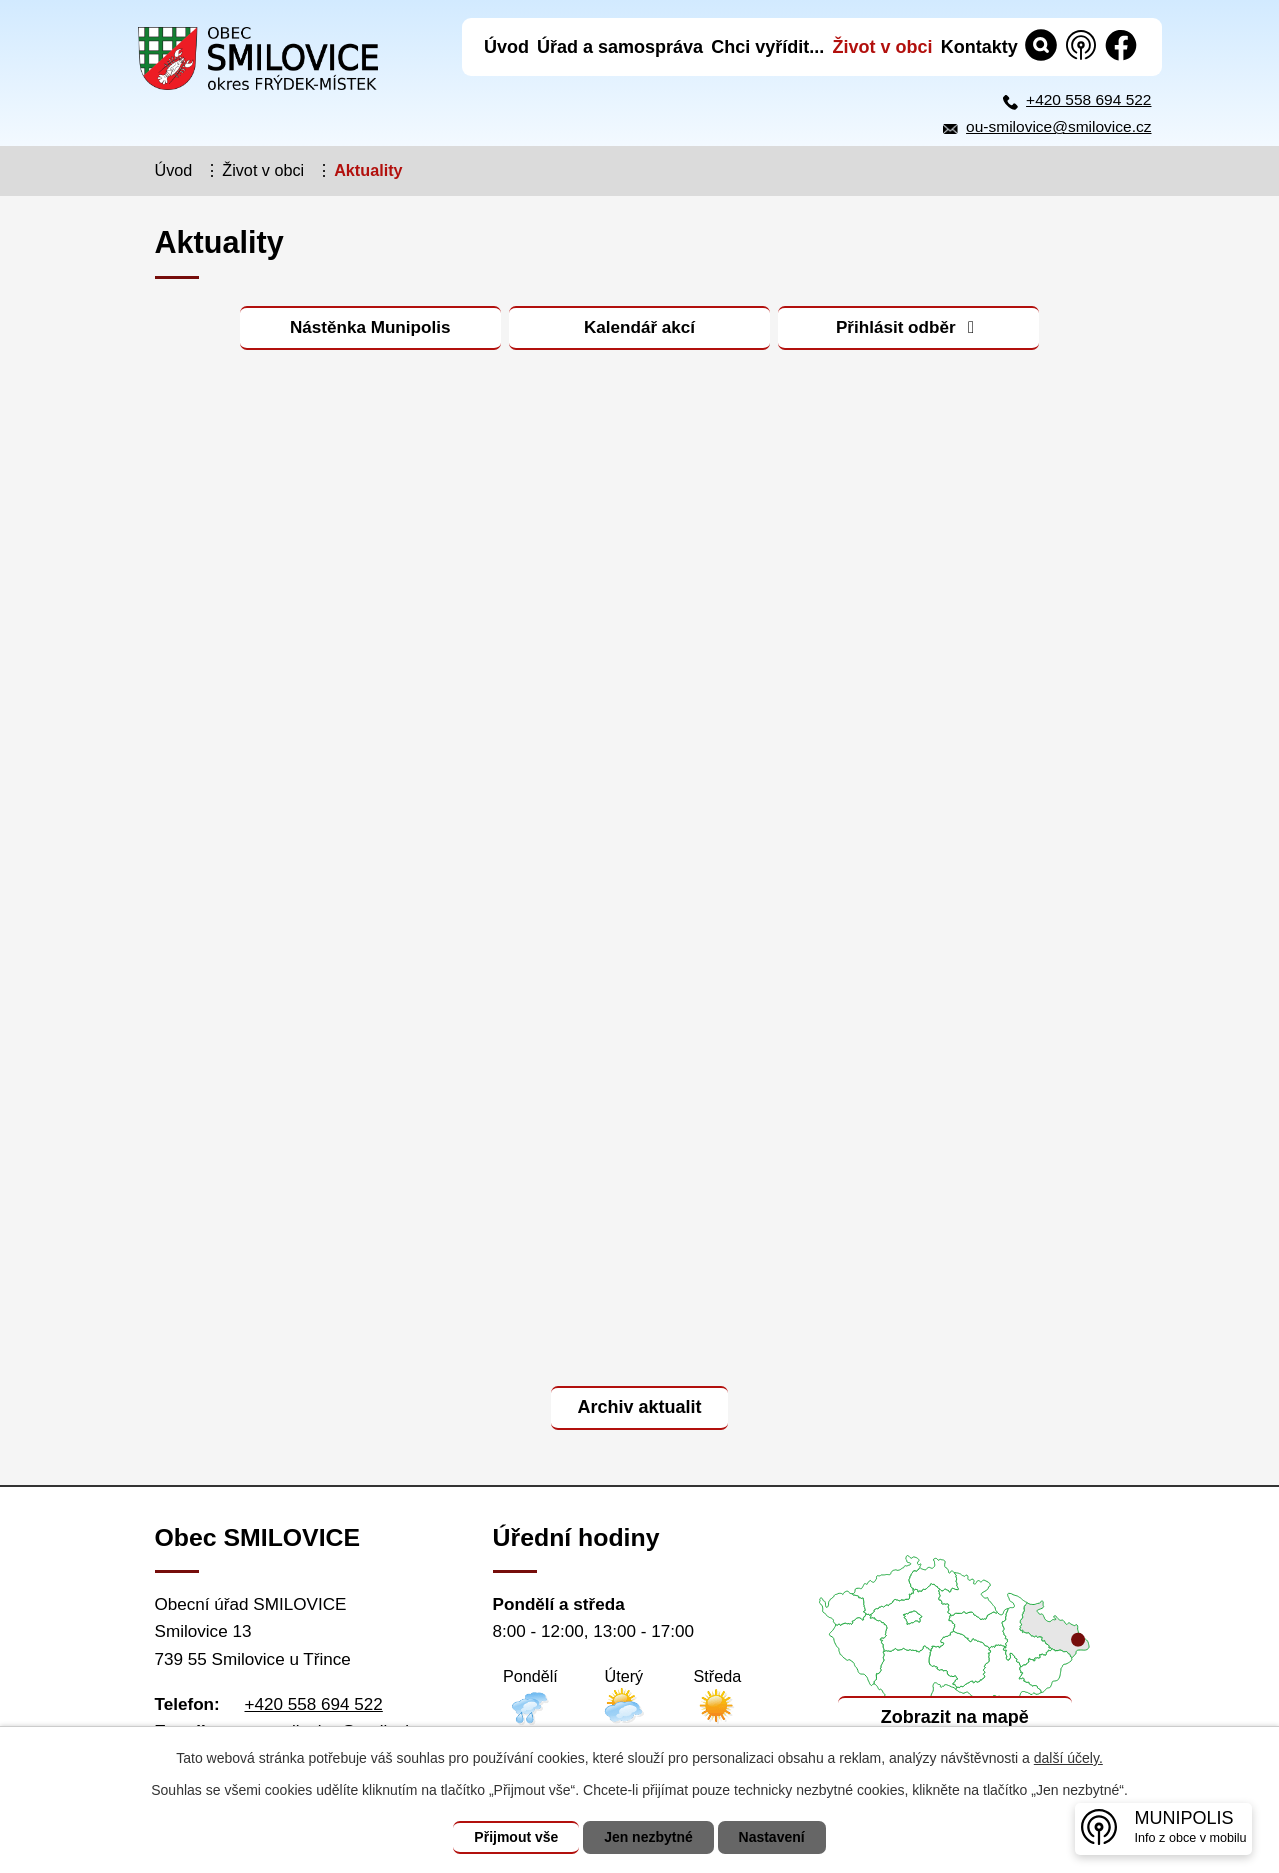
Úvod (174, 170)
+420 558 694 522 (1088, 99)
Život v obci (263, 170)
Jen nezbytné (648, 1837)
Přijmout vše (516, 1837)
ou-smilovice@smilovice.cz (1058, 126)
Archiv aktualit (639, 1407)
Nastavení (772, 1837)
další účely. (1068, 1758)
